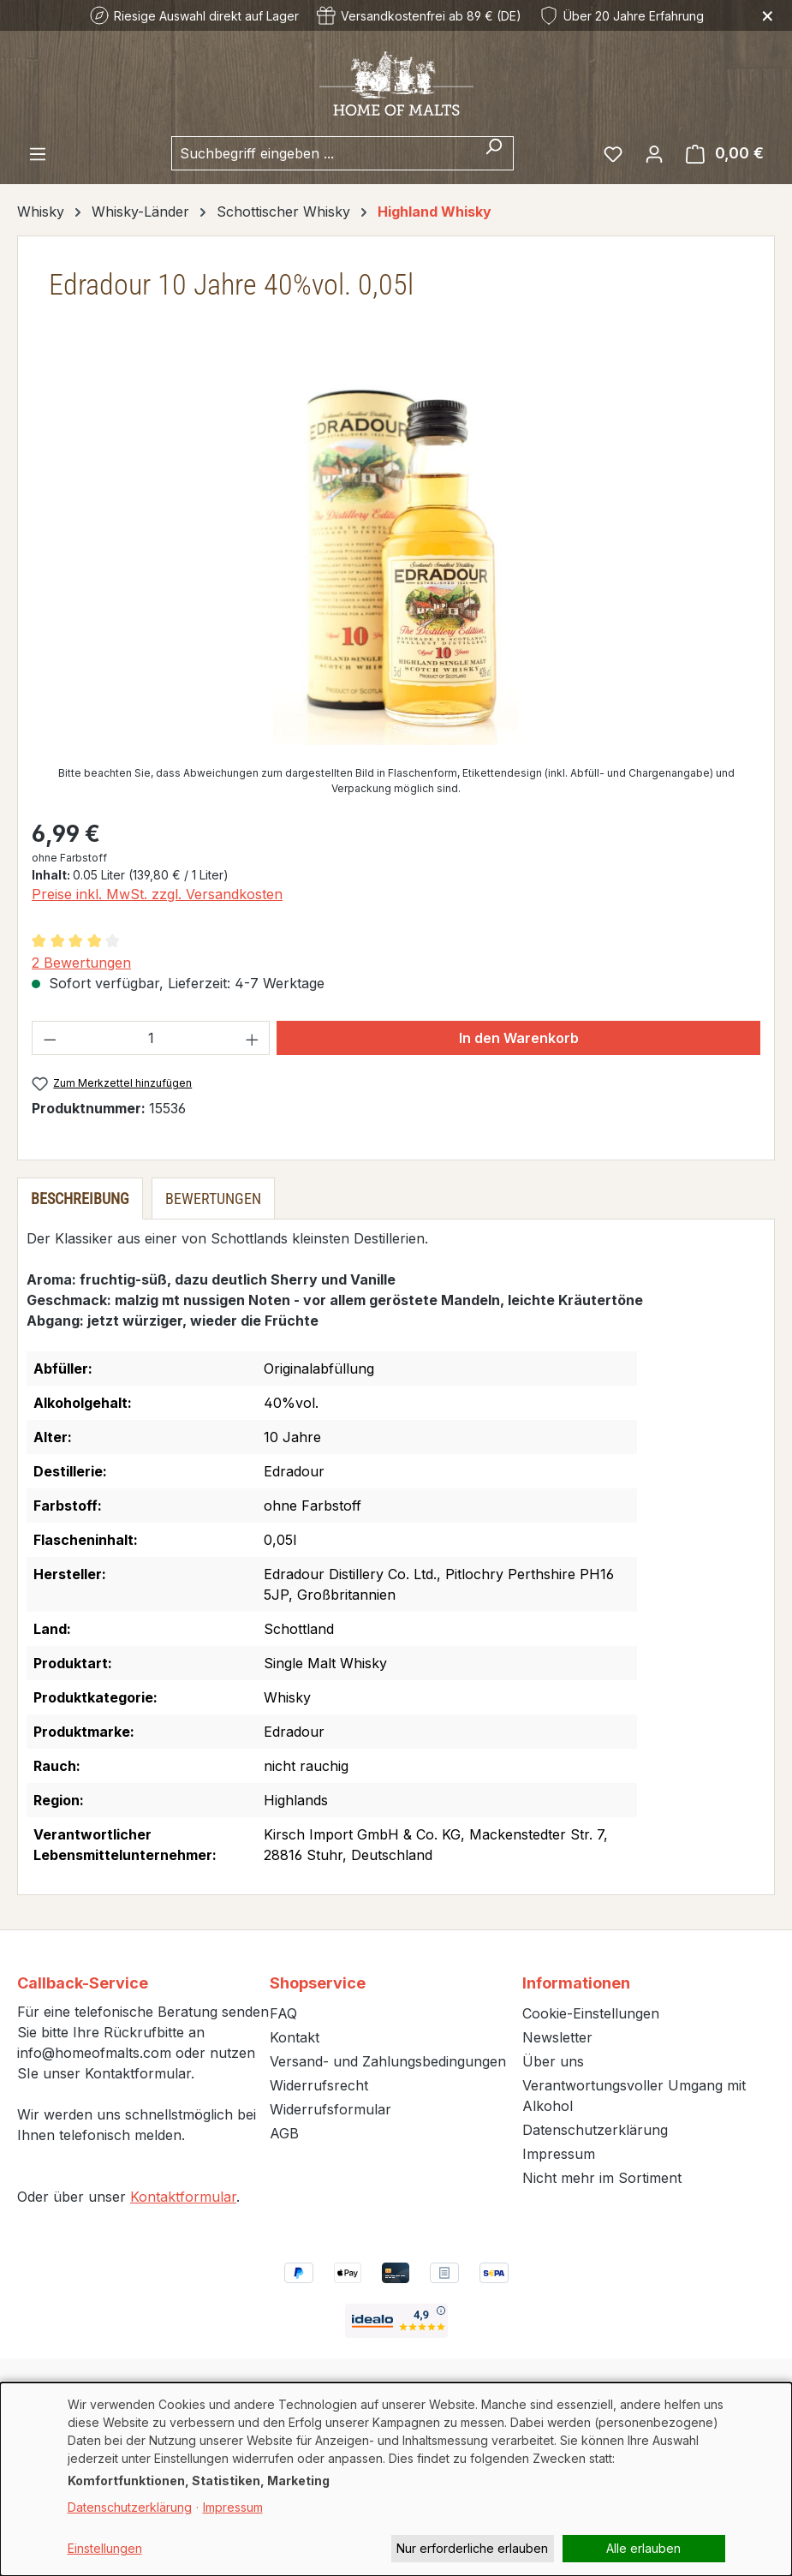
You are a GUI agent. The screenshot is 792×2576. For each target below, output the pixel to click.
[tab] (80, 1198)
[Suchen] (493, 153)
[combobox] (322, 153)
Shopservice (318, 1983)
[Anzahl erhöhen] (253, 1038)
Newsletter (557, 2037)
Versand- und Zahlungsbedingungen (388, 2061)
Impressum (558, 2153)
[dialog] (396, 2479)
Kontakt (294, 2037)
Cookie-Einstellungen (590, 2013)
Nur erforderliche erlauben (472, 2548)
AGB (284, 2133)
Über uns (553, 2061)
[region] (396, 561)
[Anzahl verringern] (50, 1038)
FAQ (283, 2013)
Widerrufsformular (330, 2109)
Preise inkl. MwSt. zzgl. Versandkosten (157, 894)
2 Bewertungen (81, 962)
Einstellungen (105, 2548)
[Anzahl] (151, 1038)
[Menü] (37, 153)
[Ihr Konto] (654, 153)
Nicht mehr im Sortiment (602, 2177)
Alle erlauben (643, 2548)
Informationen (576, 1983)
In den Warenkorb (519, 1037)
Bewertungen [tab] (213, 1199)
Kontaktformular (183, 2196)
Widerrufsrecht (319, 2085)
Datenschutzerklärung (595, 2129)
